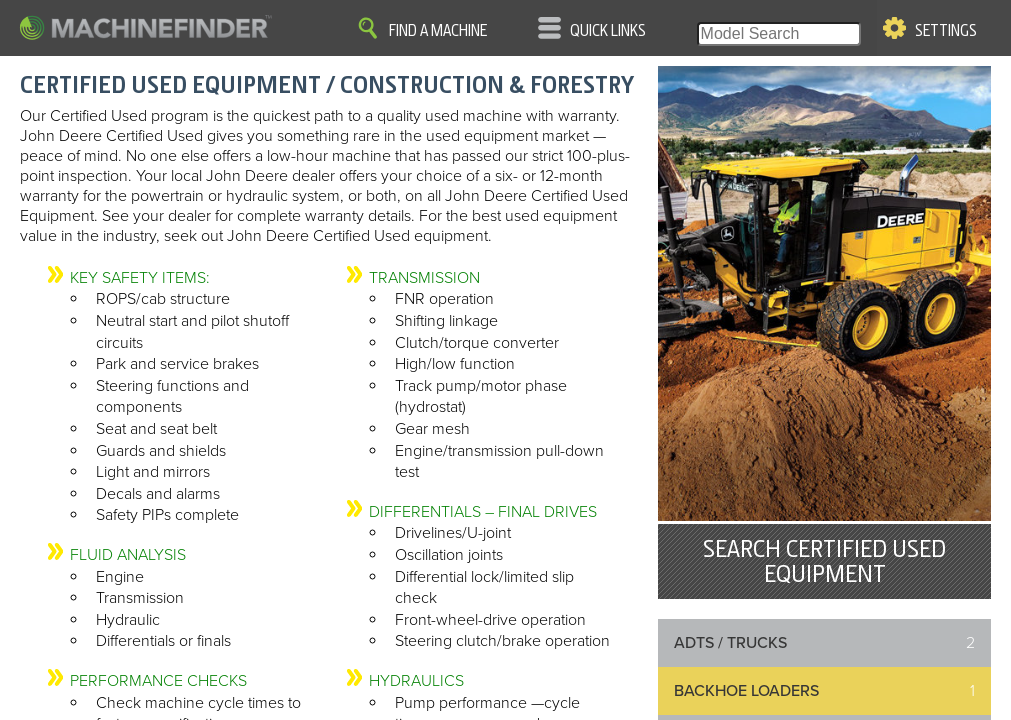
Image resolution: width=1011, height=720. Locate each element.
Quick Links (608, 31)
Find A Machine (438, 31)
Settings (946, 31)
